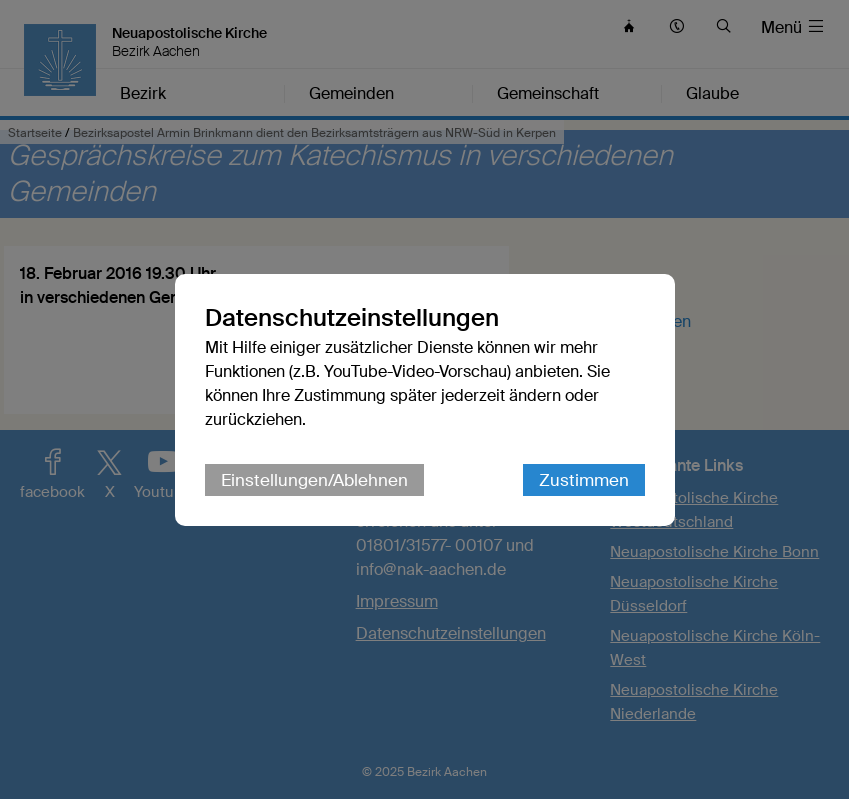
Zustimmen (584, 480)
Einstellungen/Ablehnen (314, 480)
